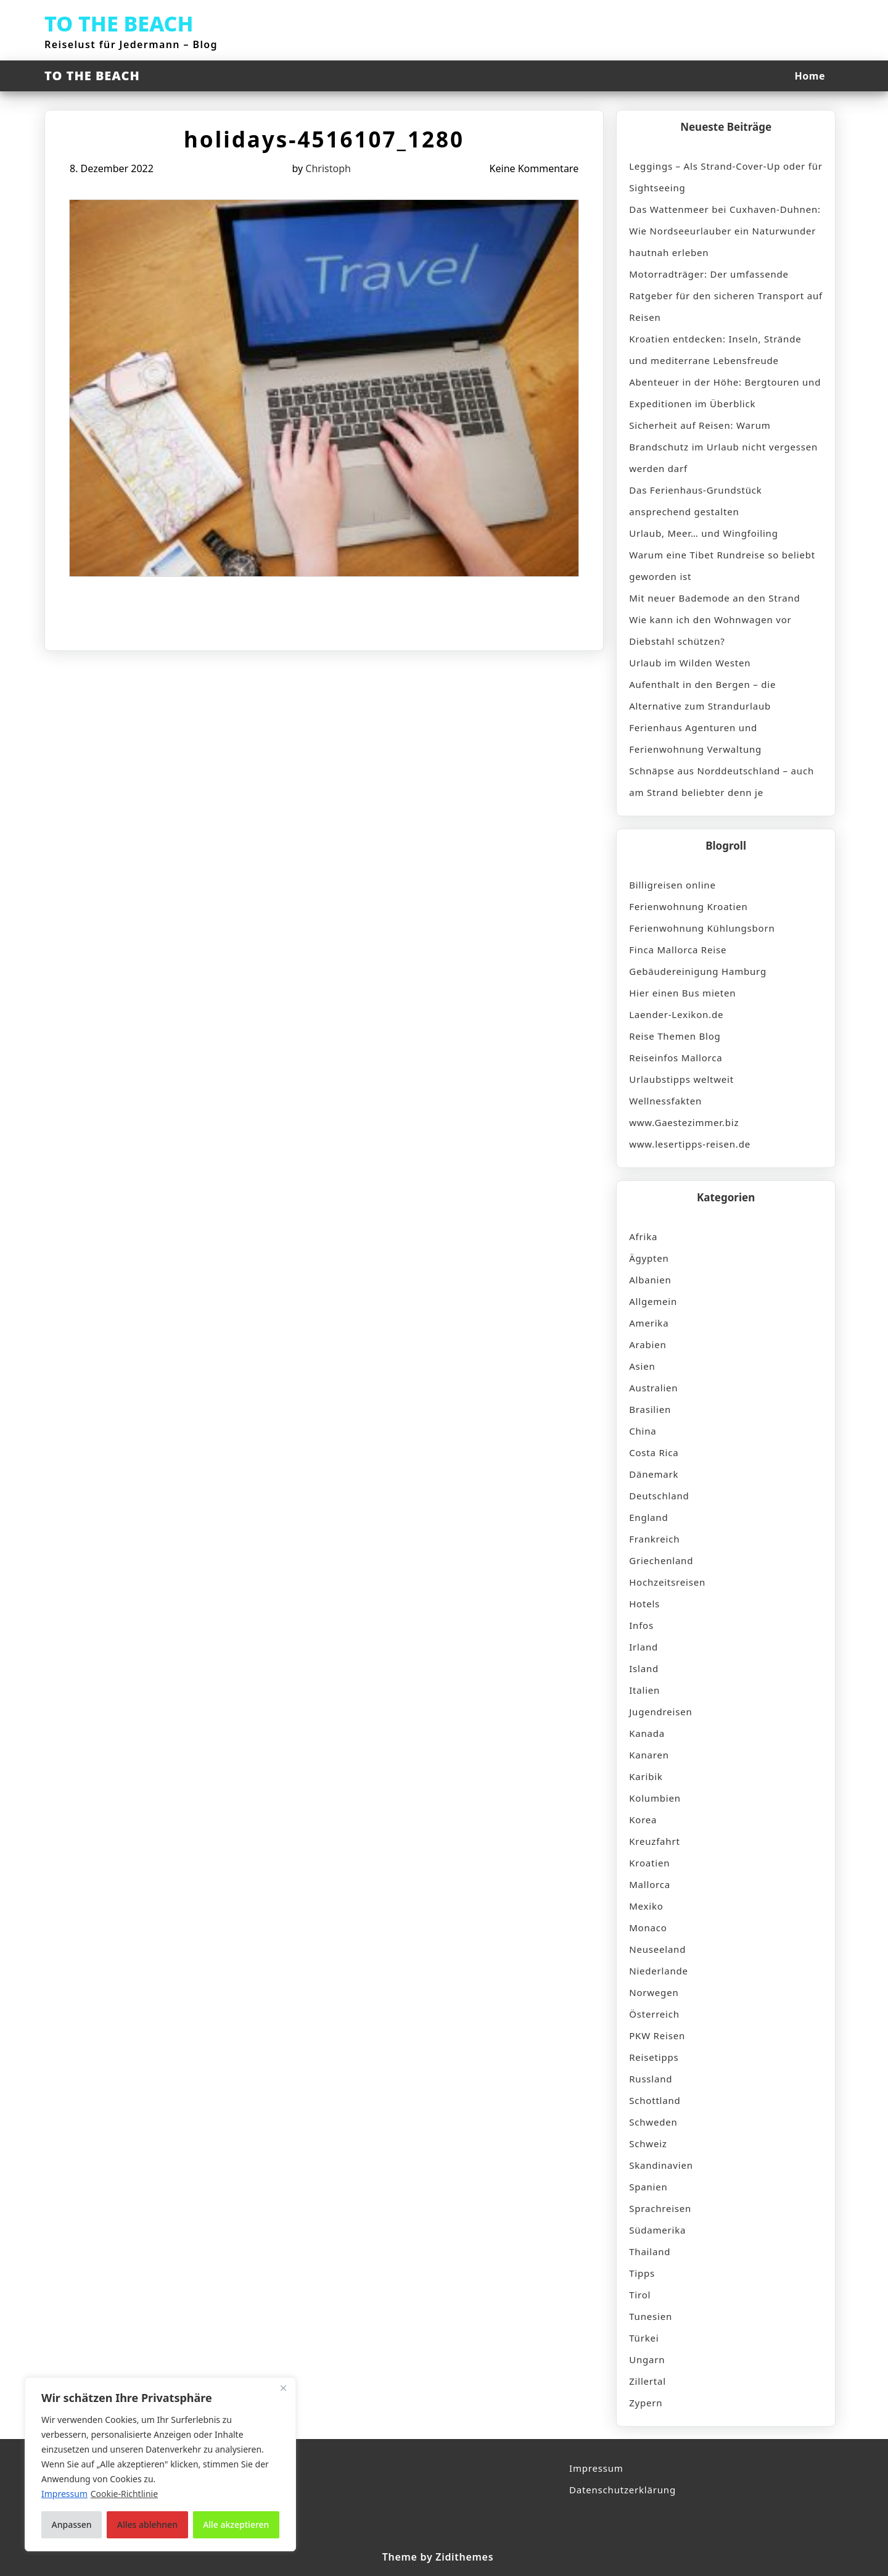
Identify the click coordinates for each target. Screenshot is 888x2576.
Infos (641, 1625)
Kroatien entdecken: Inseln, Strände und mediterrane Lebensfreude (715, 350)
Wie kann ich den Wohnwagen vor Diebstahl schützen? (710, 630)
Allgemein (653, 1301)
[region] (160, 2464)
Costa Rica (653, 1452)
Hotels (644, 1603)
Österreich (654, 2014)
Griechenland (661, 1560)
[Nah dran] (283, 2387)
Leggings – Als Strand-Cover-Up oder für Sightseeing (726, 177)
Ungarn (647, 2359)
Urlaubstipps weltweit (681, 1079)
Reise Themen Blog (674, 1036)
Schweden (653, 2122)
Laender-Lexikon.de (676, 1014)
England (648, 1517)
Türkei (644, 2338)
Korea (643, 1819)
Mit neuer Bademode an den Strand (714, 598)
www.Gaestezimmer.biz (684, 1122)
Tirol (640, 2294)
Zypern (645, 2402)
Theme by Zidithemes (437, 2557)
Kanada (647, 1733)
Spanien (648, 2186)
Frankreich (654, 1539)
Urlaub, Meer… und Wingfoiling (703, 533)
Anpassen (72, 2524)
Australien (653, 1387)
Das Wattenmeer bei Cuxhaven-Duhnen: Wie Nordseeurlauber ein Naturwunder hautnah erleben (725, 231)
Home (810, 76)
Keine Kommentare (534, 168)
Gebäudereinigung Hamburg (698, 971)
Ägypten (648, 1258)
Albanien (650, 1280)
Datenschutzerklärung (622, 2489)
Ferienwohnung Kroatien (688, 906)
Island (644, 1668)
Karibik (645, 1776)
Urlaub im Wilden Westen (689, 662)
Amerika (648, 1323)
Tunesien (650, 2316)
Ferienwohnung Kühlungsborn (702, 928)
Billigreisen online (672, 885)
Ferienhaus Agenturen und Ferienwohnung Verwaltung (695, 738)
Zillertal (647, 2381)
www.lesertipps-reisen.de (689, 1144)
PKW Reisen (657, 2035)
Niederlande (658, 1971)
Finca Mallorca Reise (677, 949)
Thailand (649, 2251)
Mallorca (649, 1884)
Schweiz (648, 2143)
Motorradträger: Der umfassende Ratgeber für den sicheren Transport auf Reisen (726, 295)
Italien (644, 1690)
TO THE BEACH (119, 23)
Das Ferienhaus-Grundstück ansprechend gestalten (695, 501)
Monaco (648, 1927)
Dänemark (653, 1474)
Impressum (596, 2468)
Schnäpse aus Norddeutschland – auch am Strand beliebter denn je (721, 781)
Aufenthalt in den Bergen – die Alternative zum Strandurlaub (702, 695)
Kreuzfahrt (654, 1841)
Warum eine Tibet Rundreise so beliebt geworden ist (722, 565)
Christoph (328, 168)
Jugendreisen (660, 1711)
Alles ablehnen (147, 2524)
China (642, 1431)
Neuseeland (657, 1949)
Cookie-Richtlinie (124, 2493)
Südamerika (657, 2230)
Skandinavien (661, 2165)
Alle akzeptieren (236, 2524)
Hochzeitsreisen (667, 1582)
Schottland (654, 2100)
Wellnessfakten (665, 1101)
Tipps (642, 2273)
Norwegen (653, 1992)
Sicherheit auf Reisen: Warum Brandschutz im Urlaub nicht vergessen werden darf (723, 446)
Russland (650, 2079)
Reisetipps (653, 2057)
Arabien (647, 1344)
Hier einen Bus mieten (682, 993)
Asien (642, 1366)
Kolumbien (655, 1798)
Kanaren (649, 1755)
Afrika (643, 1236)
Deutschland (659, 1495)
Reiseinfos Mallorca (675, 1057)
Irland (643, 1647)
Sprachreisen (660, 2208)
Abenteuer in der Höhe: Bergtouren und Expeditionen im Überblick (725, 393)
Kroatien (649, 1863)
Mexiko (646, 1906)
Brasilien (650, 1409)
